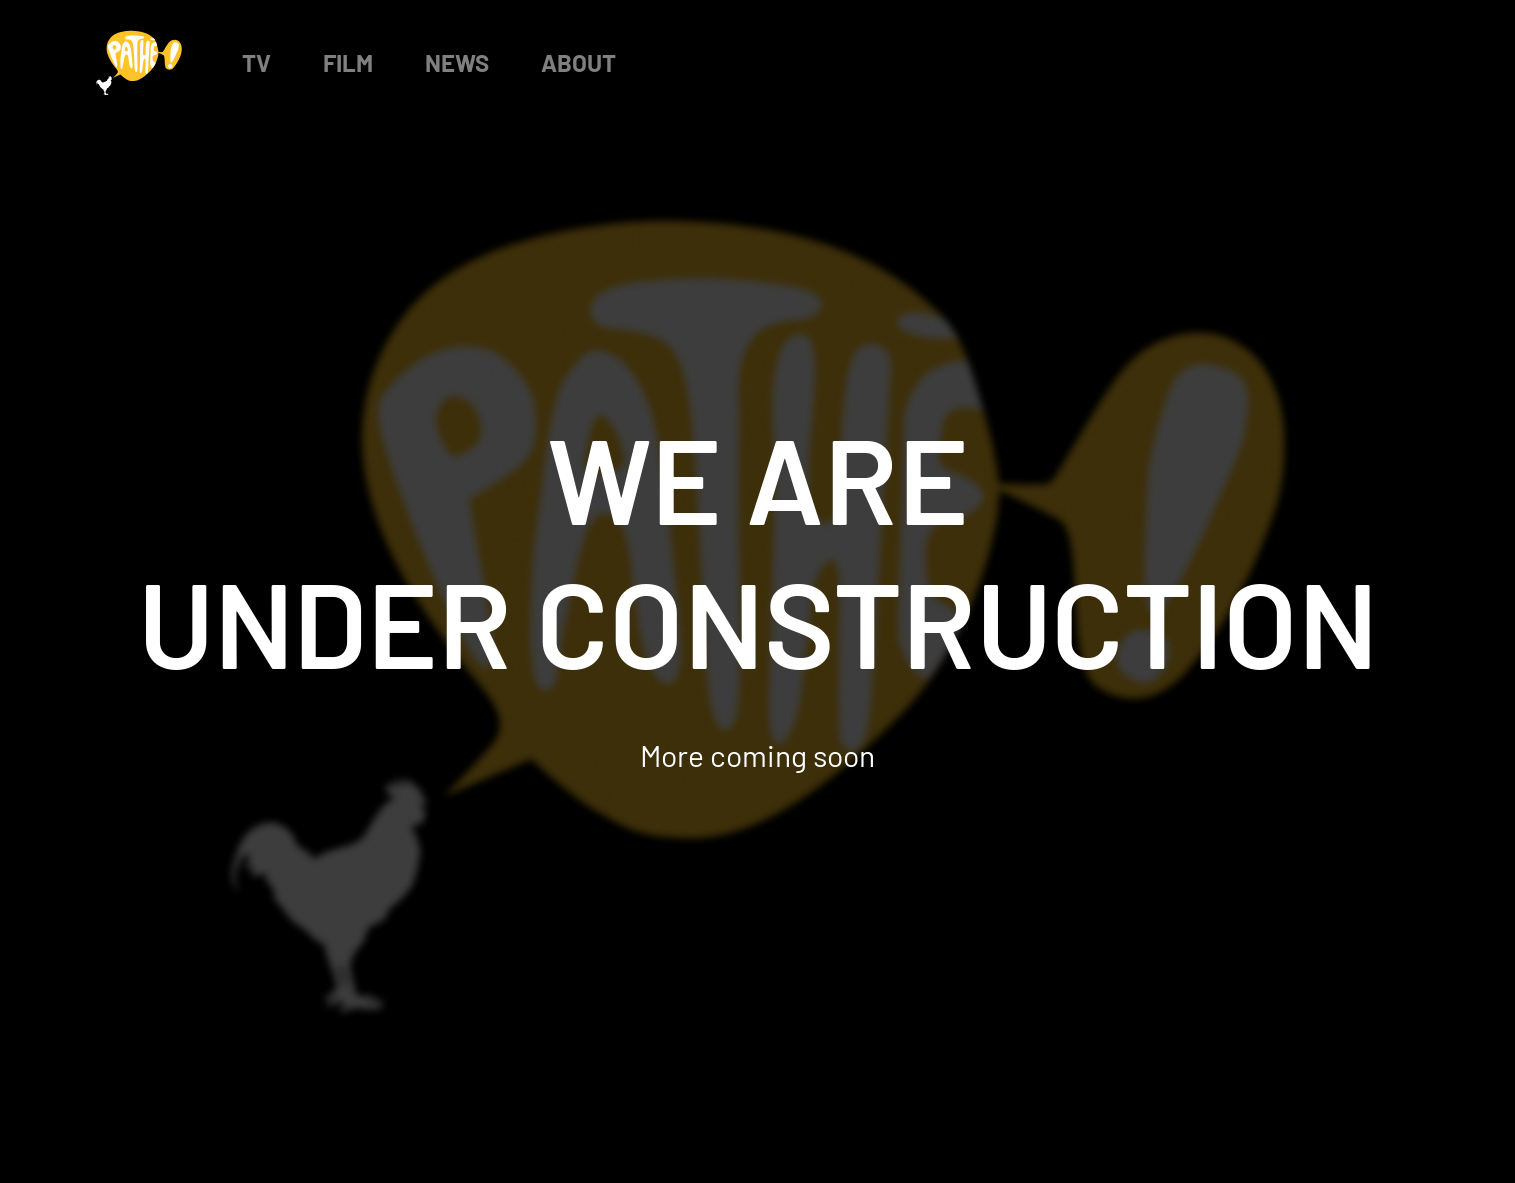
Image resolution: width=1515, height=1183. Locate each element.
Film (348, 62)
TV (256, 62)
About (578, 62)
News (457, 62)
